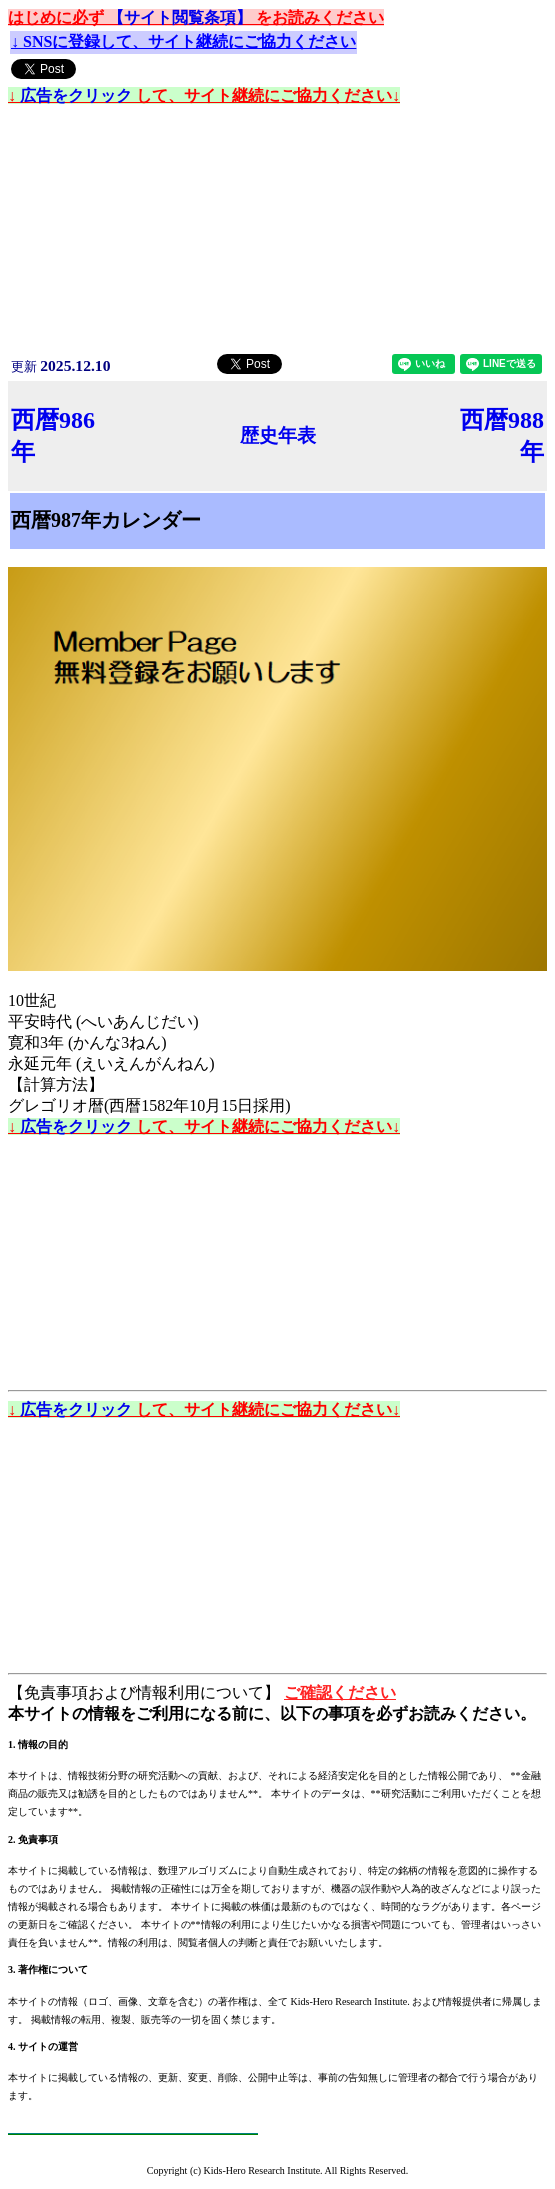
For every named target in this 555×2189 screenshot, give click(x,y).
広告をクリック (78, 95)
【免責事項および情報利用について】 (146, 1692)
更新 (60, 366)
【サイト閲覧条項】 (182, 17)
